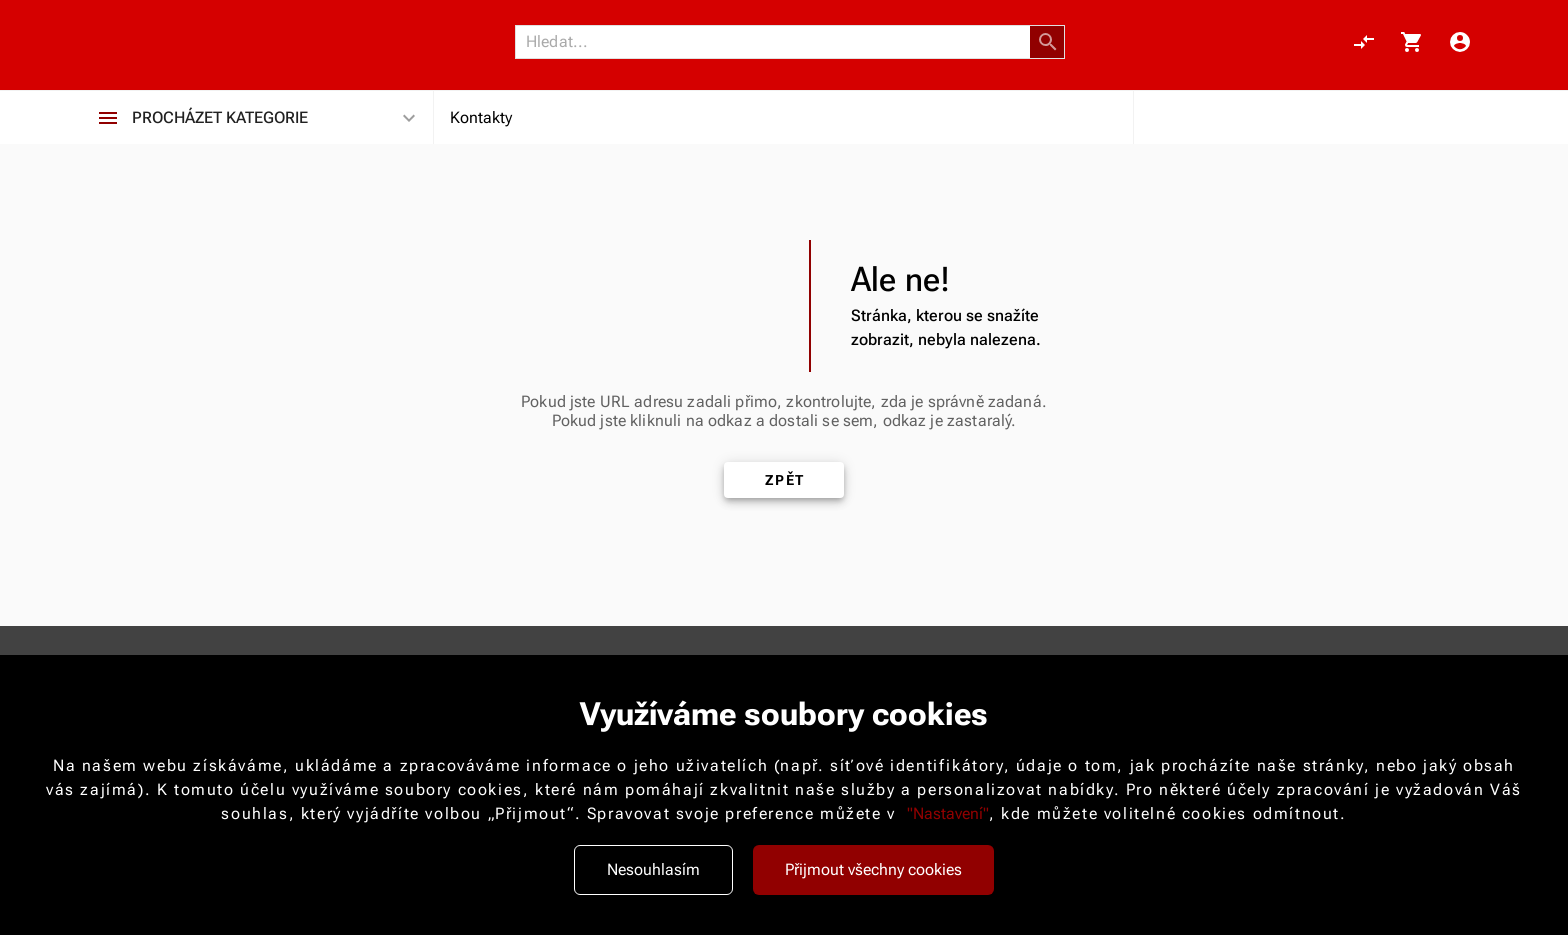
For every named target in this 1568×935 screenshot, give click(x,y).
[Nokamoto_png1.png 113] (196, 42)
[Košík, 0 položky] (1412, 42)
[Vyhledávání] (778, 42)
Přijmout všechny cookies (873, 869)
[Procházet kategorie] (108, 118)
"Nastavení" (948, 813)
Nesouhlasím (653, 869)
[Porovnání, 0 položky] (1364, 42)
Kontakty (481, 117)
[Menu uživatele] (1460, 42)
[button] (1048, 42)
